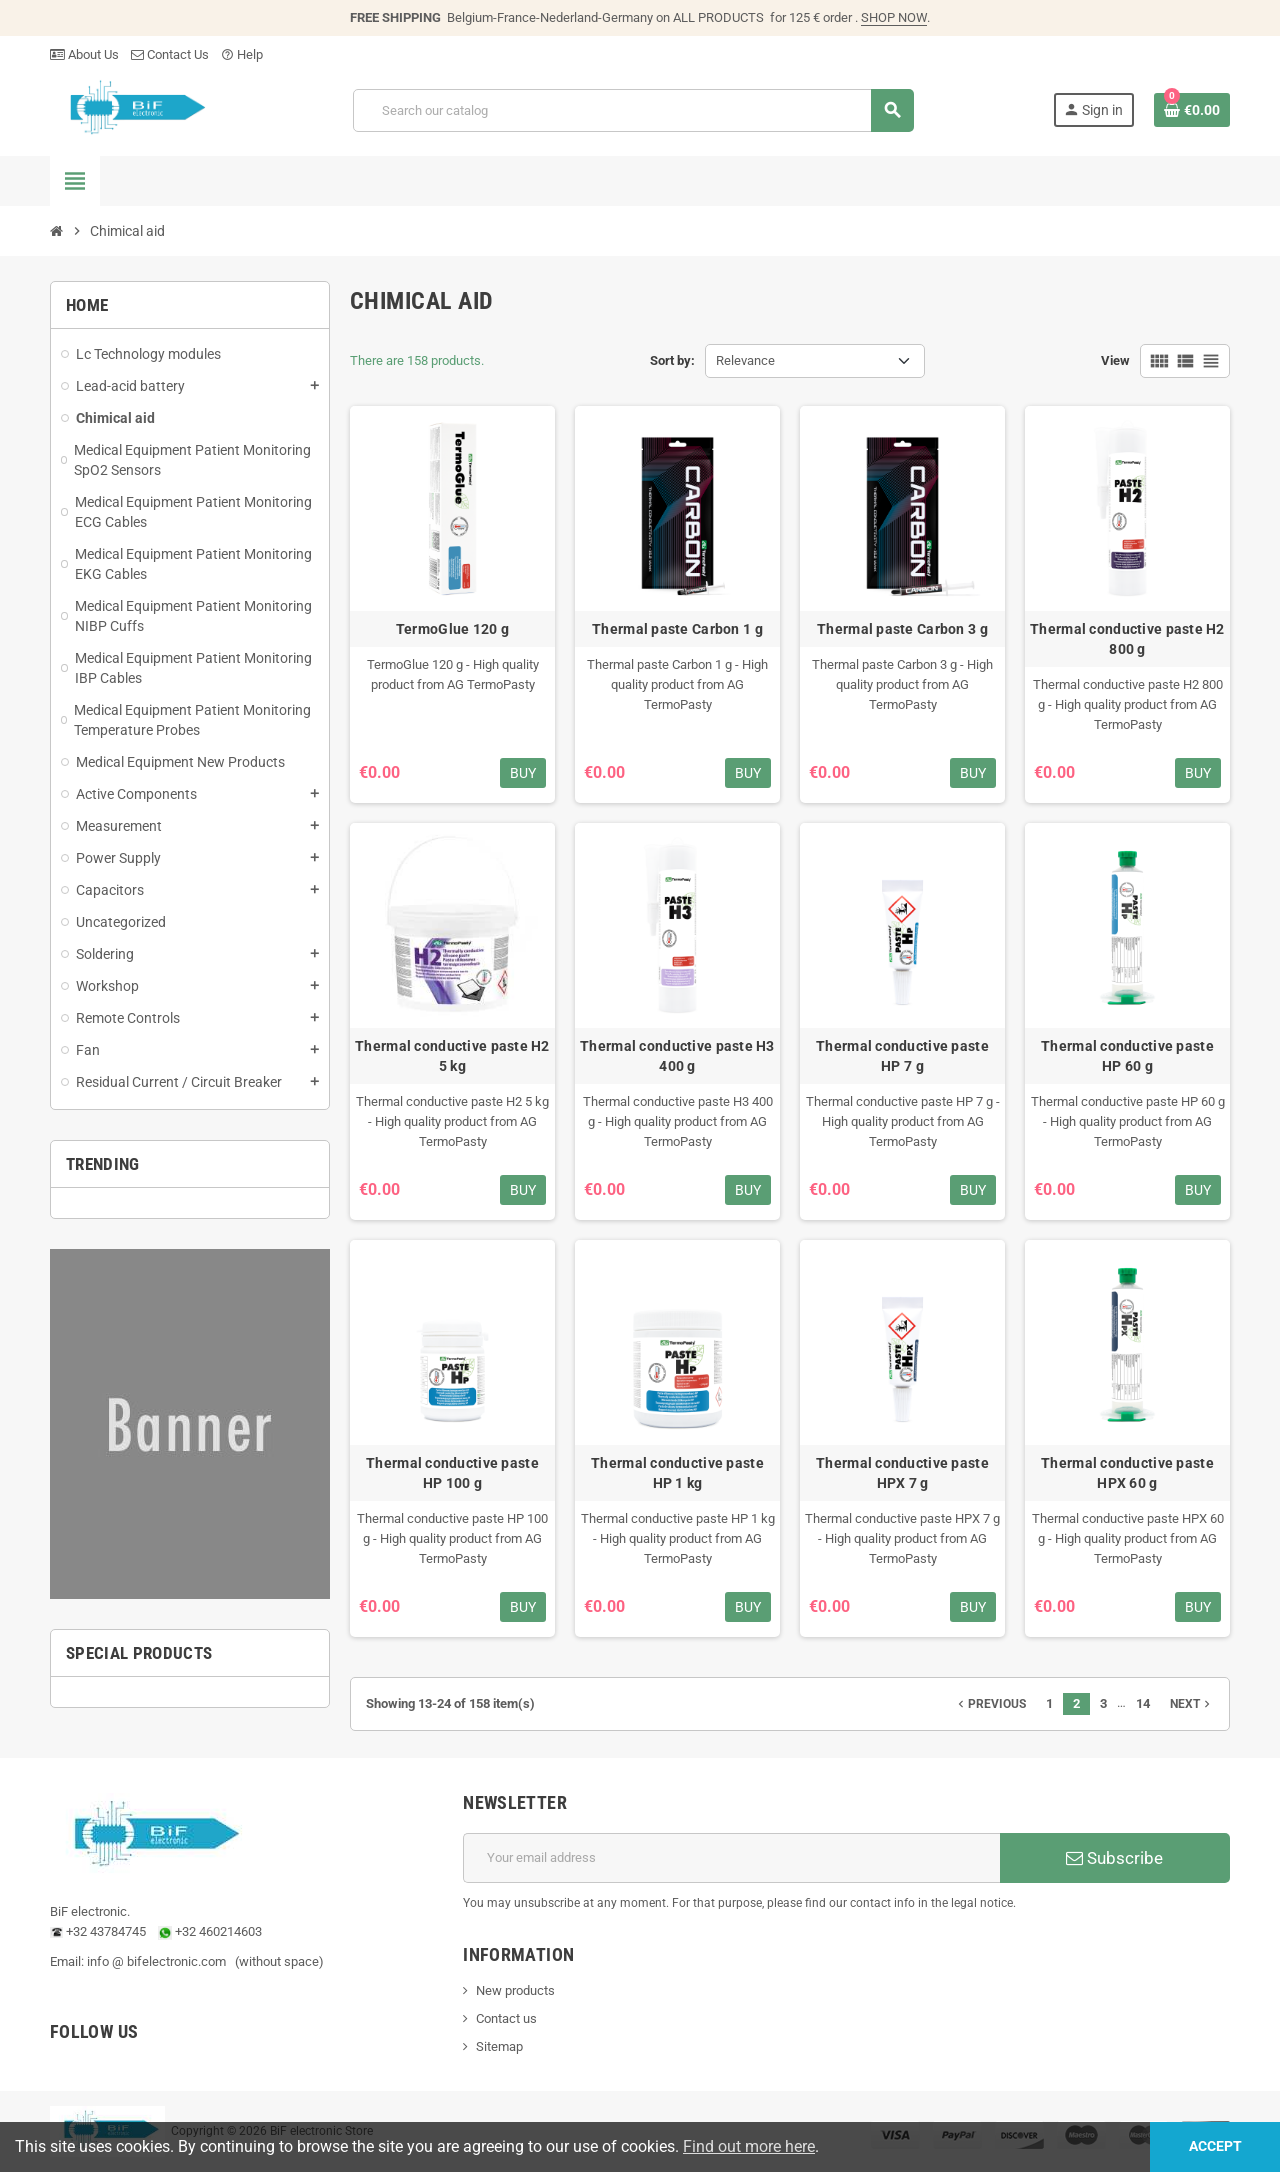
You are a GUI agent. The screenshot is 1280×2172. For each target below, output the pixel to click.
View (1115, 360)
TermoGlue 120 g (452, 629)
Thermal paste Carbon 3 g (902, 629)
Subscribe (1114, 1858)
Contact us (506, 2018)
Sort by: (672, 360)
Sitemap (499, 2046)
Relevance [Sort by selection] (745, 360)
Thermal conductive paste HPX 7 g (902, 1473)
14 (1143, 1703)
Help (242, 54)
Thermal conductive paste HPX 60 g (1127, 1473)
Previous (990, 1704)
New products (515, 1990)
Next (1192, 1704)
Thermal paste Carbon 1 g (677, 629)
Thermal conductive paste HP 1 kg (677, 1473)
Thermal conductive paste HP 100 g (452, 1473)
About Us (84, 54)
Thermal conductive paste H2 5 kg (452, 1056)
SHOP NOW (894, 17)
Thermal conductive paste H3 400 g (677, 1056)
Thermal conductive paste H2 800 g (1127, 639)
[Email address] (731, 1858)
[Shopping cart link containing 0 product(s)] (1192, 110)
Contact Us (170, 54)
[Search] (633, 110)
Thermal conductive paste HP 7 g (902, 1056)
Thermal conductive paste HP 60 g (1127, 1056)
